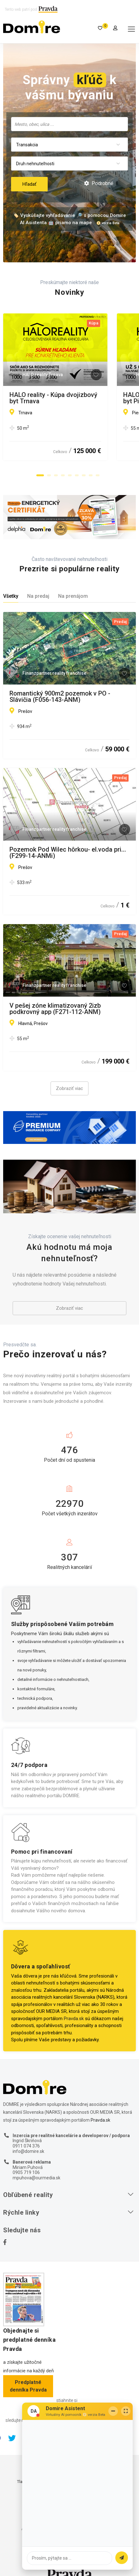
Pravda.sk (74, 2018)
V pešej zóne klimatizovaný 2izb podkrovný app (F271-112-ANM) (55, 1008)
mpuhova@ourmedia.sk (36, 2177)
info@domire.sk (28, 2151)
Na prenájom (73, 596)
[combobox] (69, 124)
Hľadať (29, 184)
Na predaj (38, 596)
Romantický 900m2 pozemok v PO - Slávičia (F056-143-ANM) (59, 696)
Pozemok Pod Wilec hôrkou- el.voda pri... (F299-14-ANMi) (67, 852)
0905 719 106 (26, 2172)
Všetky (10, 596)
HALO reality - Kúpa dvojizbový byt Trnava (69, 395)
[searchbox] (69, 124)
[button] (40, 475)
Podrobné (98, 183)
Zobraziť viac (69, 1088)
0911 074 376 (26, 2145)
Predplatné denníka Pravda (28, 2386)
